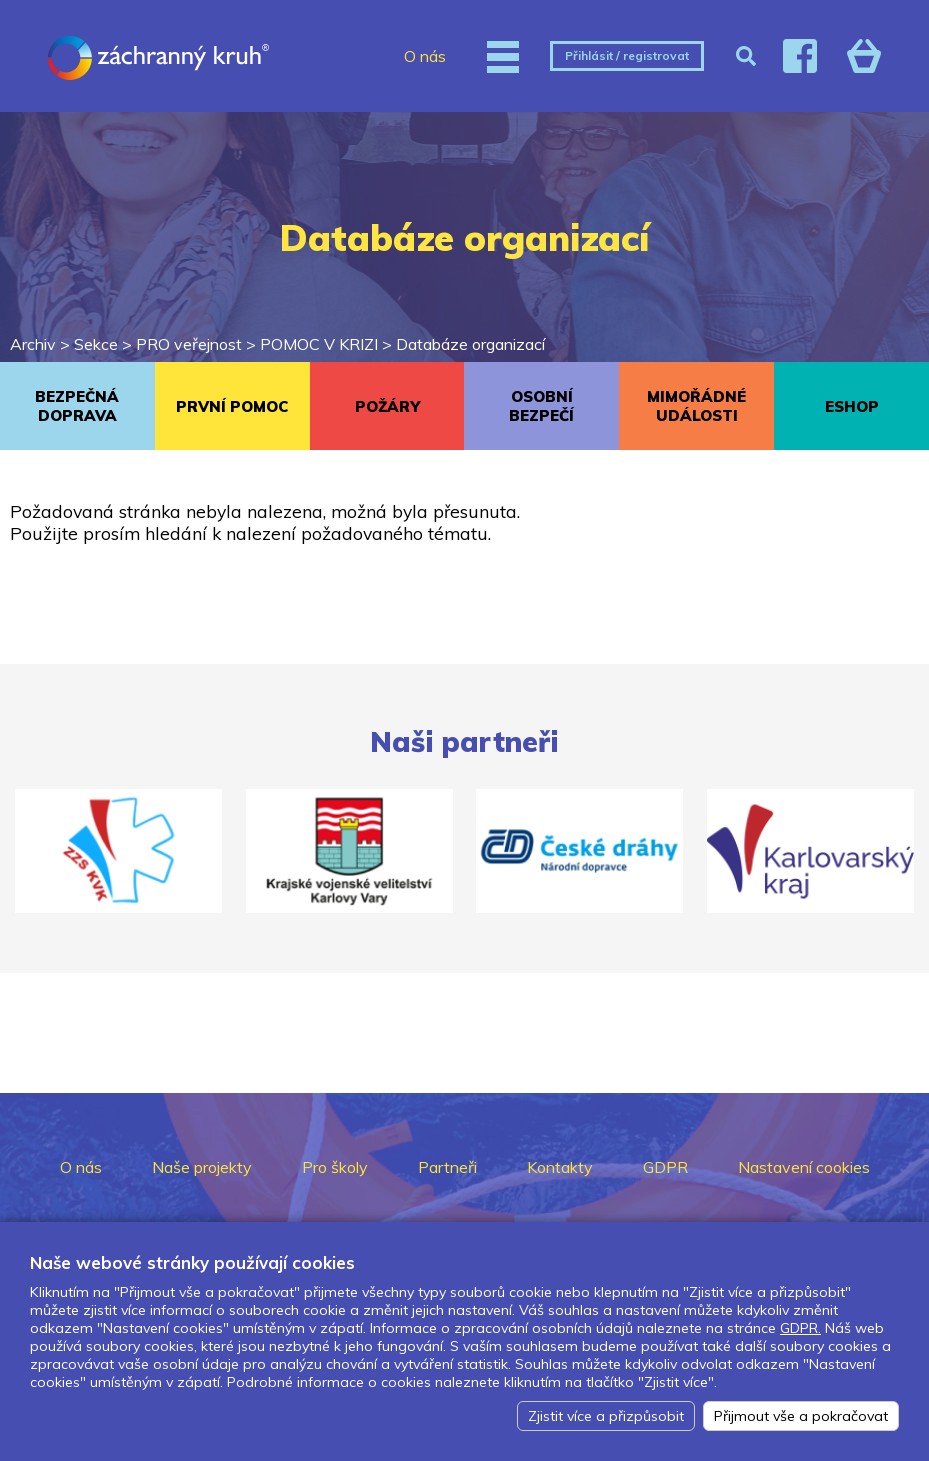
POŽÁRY (387, 406)
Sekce (96, 344)
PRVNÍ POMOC (232, 406)
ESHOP (852, 406)
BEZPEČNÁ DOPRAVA (77, 406)
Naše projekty (202, 1167)
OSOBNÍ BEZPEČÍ (541, 406)
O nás (425, 56)
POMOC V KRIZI (319, 344)
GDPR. (800, 1328)
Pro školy (335, 1167)
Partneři (447, 1167)
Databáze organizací (470, 344)
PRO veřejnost (189, 344)
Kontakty (560, 1167)
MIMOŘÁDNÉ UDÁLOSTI (696, 406)
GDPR (665, 1167)
